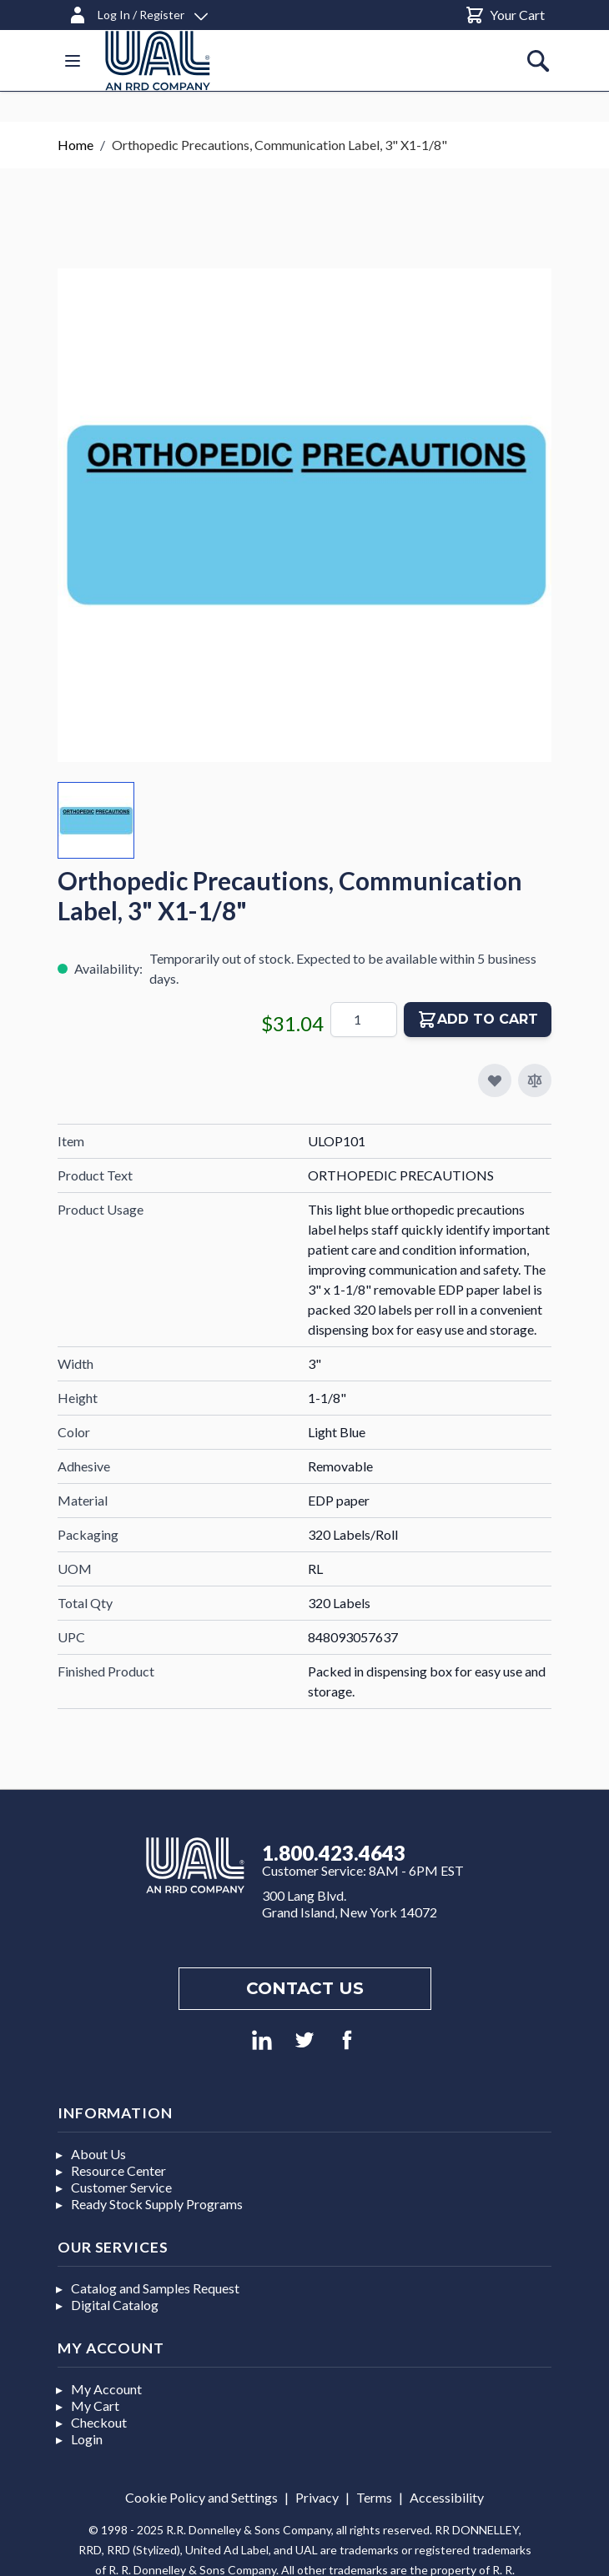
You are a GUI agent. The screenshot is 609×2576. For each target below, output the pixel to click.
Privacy (317, 2497)
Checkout (99, 2422)
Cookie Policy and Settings (201, 2497)
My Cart (95, 2405)
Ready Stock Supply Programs (157, 2204)
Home (75, 145)
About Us (98, 2154)
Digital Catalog (115, 2305)
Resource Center (118, 2170)
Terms (374, 2497)
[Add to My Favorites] (494, 1080)
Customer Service (121, 2187)
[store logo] (157, 60)
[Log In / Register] (138, 12)
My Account (106, 2389)
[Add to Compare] (534, 1080)
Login (87, 2439)
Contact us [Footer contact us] (305, 1988)
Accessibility (447, 2497)
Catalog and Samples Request (155, 2288)
